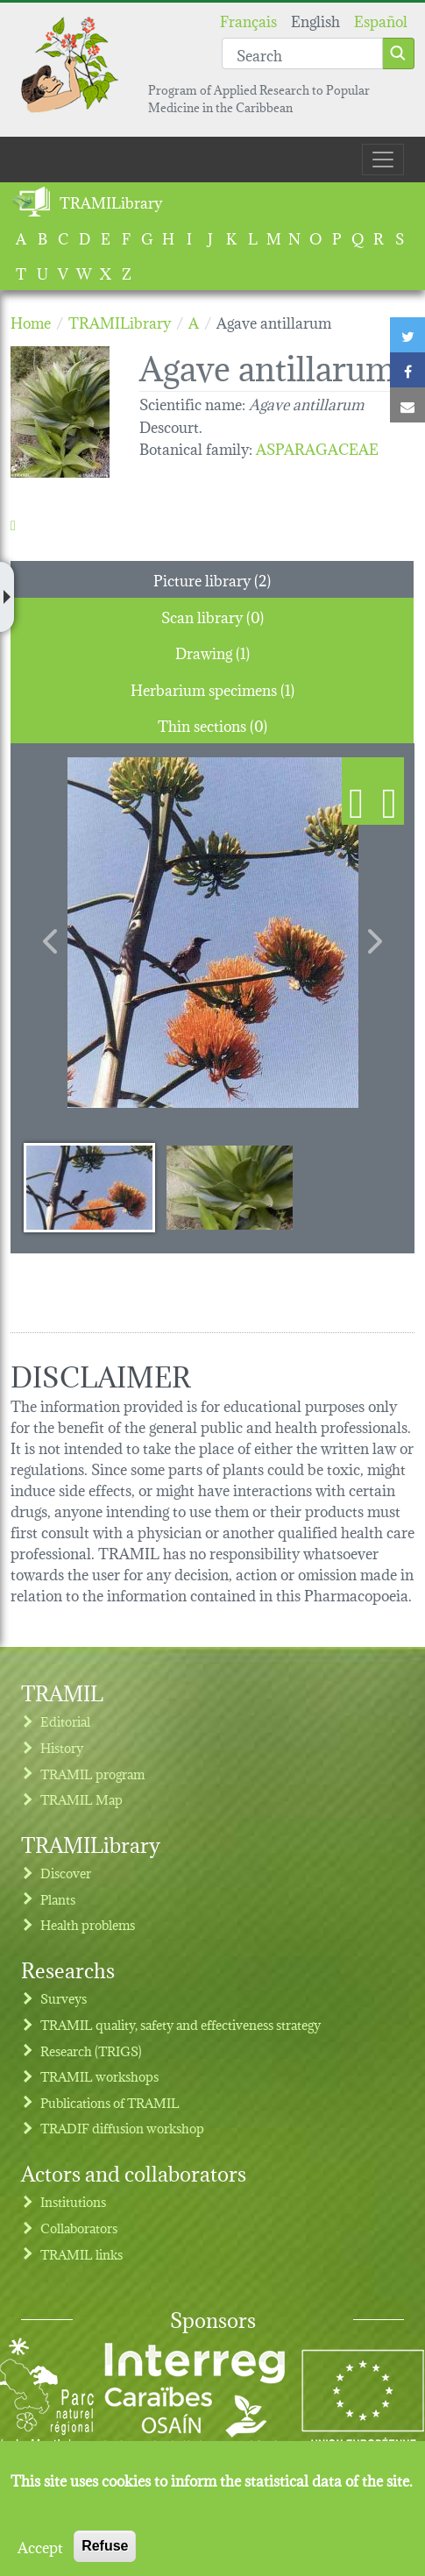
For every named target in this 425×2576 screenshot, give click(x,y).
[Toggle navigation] (383, 159)
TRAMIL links (81, 2254)
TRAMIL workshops (99, 2076)
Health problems (87, 1924)
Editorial (65, 1721)
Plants (57, 1899)
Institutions (73, 2201)
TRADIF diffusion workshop (122, 2128)
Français (248, 20)
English (315, 20)
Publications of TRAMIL (110, 2102)
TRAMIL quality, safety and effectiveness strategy (180, 2024)
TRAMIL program (92, 1773)
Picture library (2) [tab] (212, 579)
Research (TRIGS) (91, 2050)
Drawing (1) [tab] (212, 652)
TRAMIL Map (81, 1799)
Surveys (63, 1998)
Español (380, 20)
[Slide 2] (229, 1186)
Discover (65, 1873)
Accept (40, 2546)
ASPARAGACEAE (317, 447)
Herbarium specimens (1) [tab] (212, 688)
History (61, 1747)
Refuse (104, 2545)
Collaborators (78, 2228)
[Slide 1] (89, 1186)
